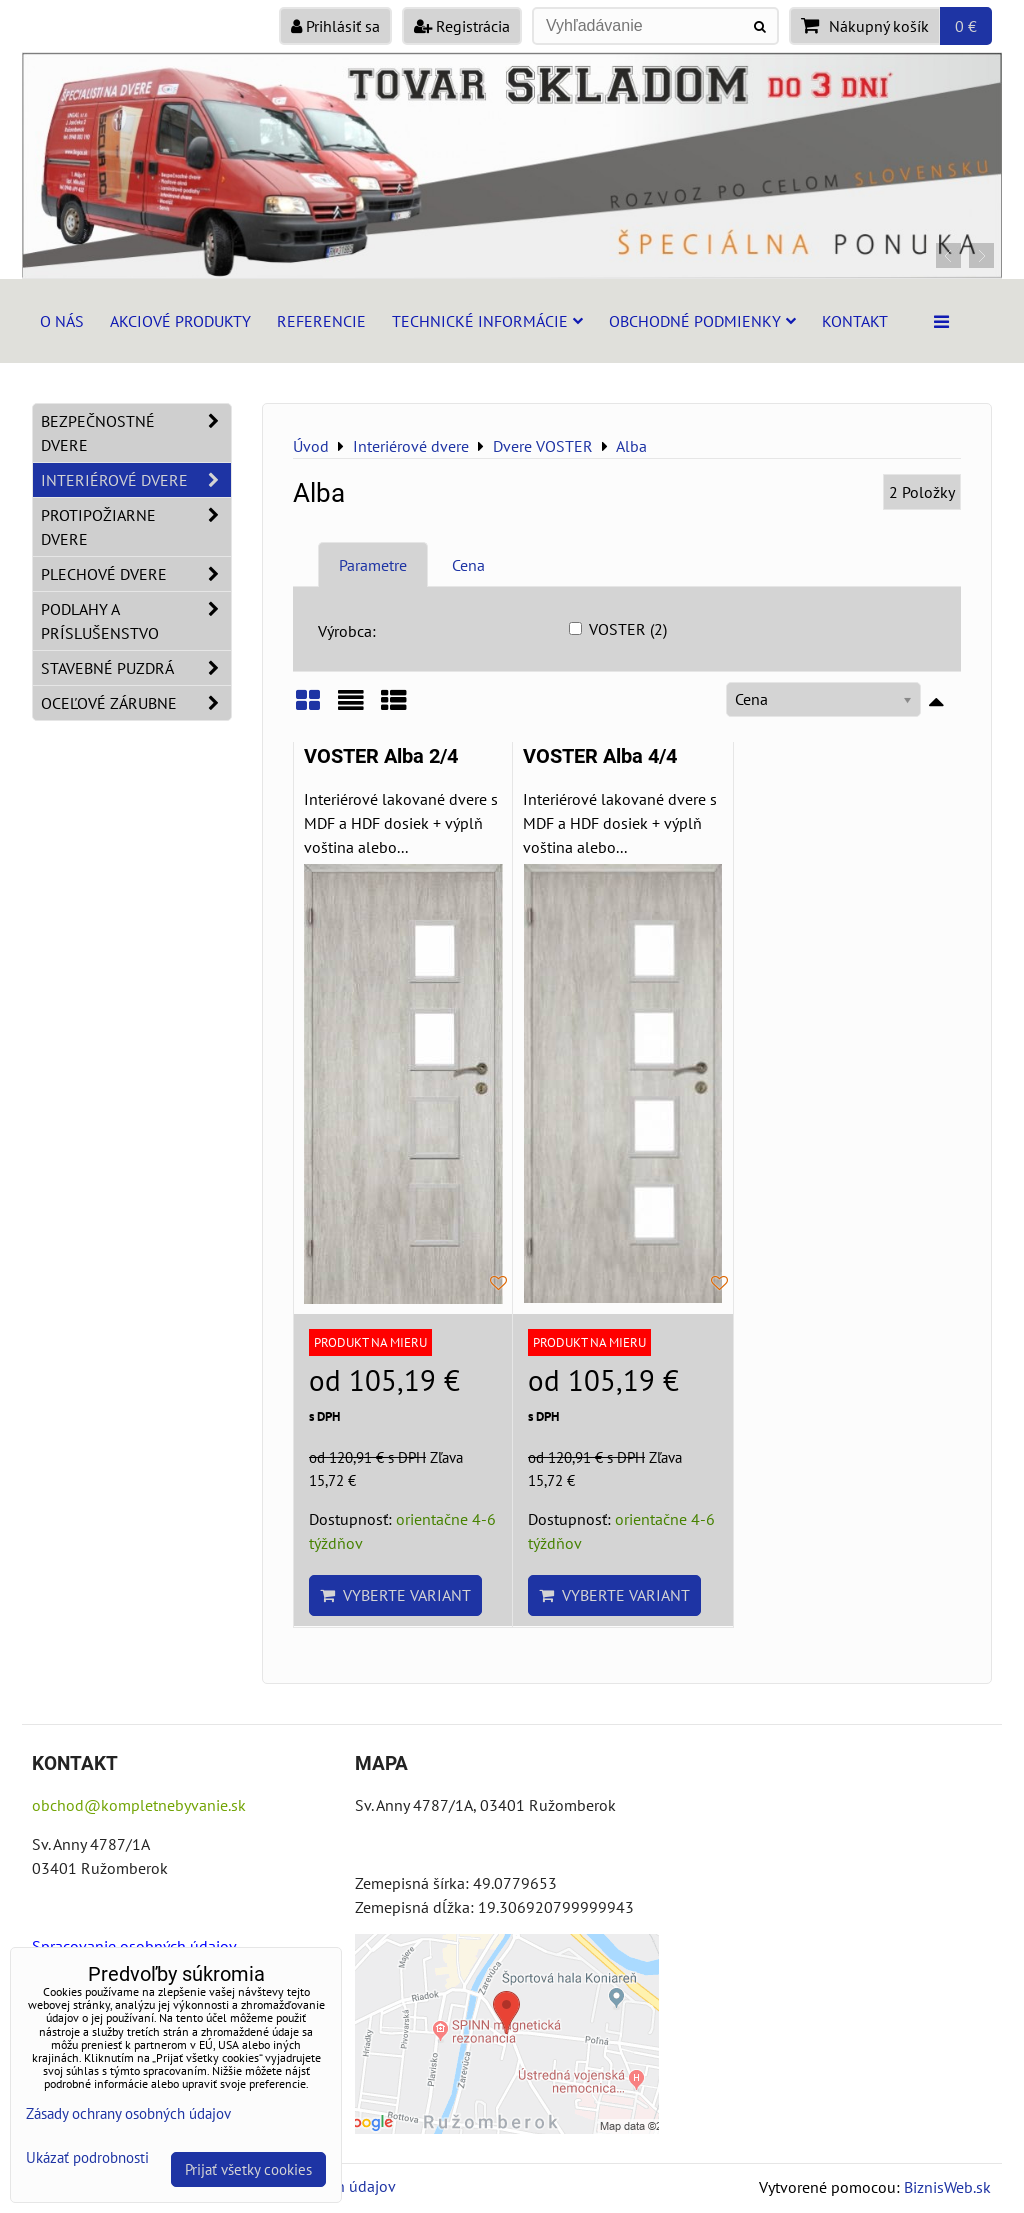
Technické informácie (487, 321)
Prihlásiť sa (335, 26)
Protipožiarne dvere (136, 527)
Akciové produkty (180, 321)
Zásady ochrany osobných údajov (128, 2113)
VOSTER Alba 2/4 (381, 756)
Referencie (321, 321)
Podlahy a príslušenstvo (136, 621)
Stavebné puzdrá (136, 668)
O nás (62, 321)
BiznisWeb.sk (947, 2187)
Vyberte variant (395, 1595)
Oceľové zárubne (136, 703)
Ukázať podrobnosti (87, 2158)
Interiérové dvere (136, 480)
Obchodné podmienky (702, 321)
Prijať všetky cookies (248, 2169)
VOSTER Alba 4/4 (600, 756)
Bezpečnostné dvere (136, 433)
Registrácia (462, 26)
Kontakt (855, 321)
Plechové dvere (136, 574)
